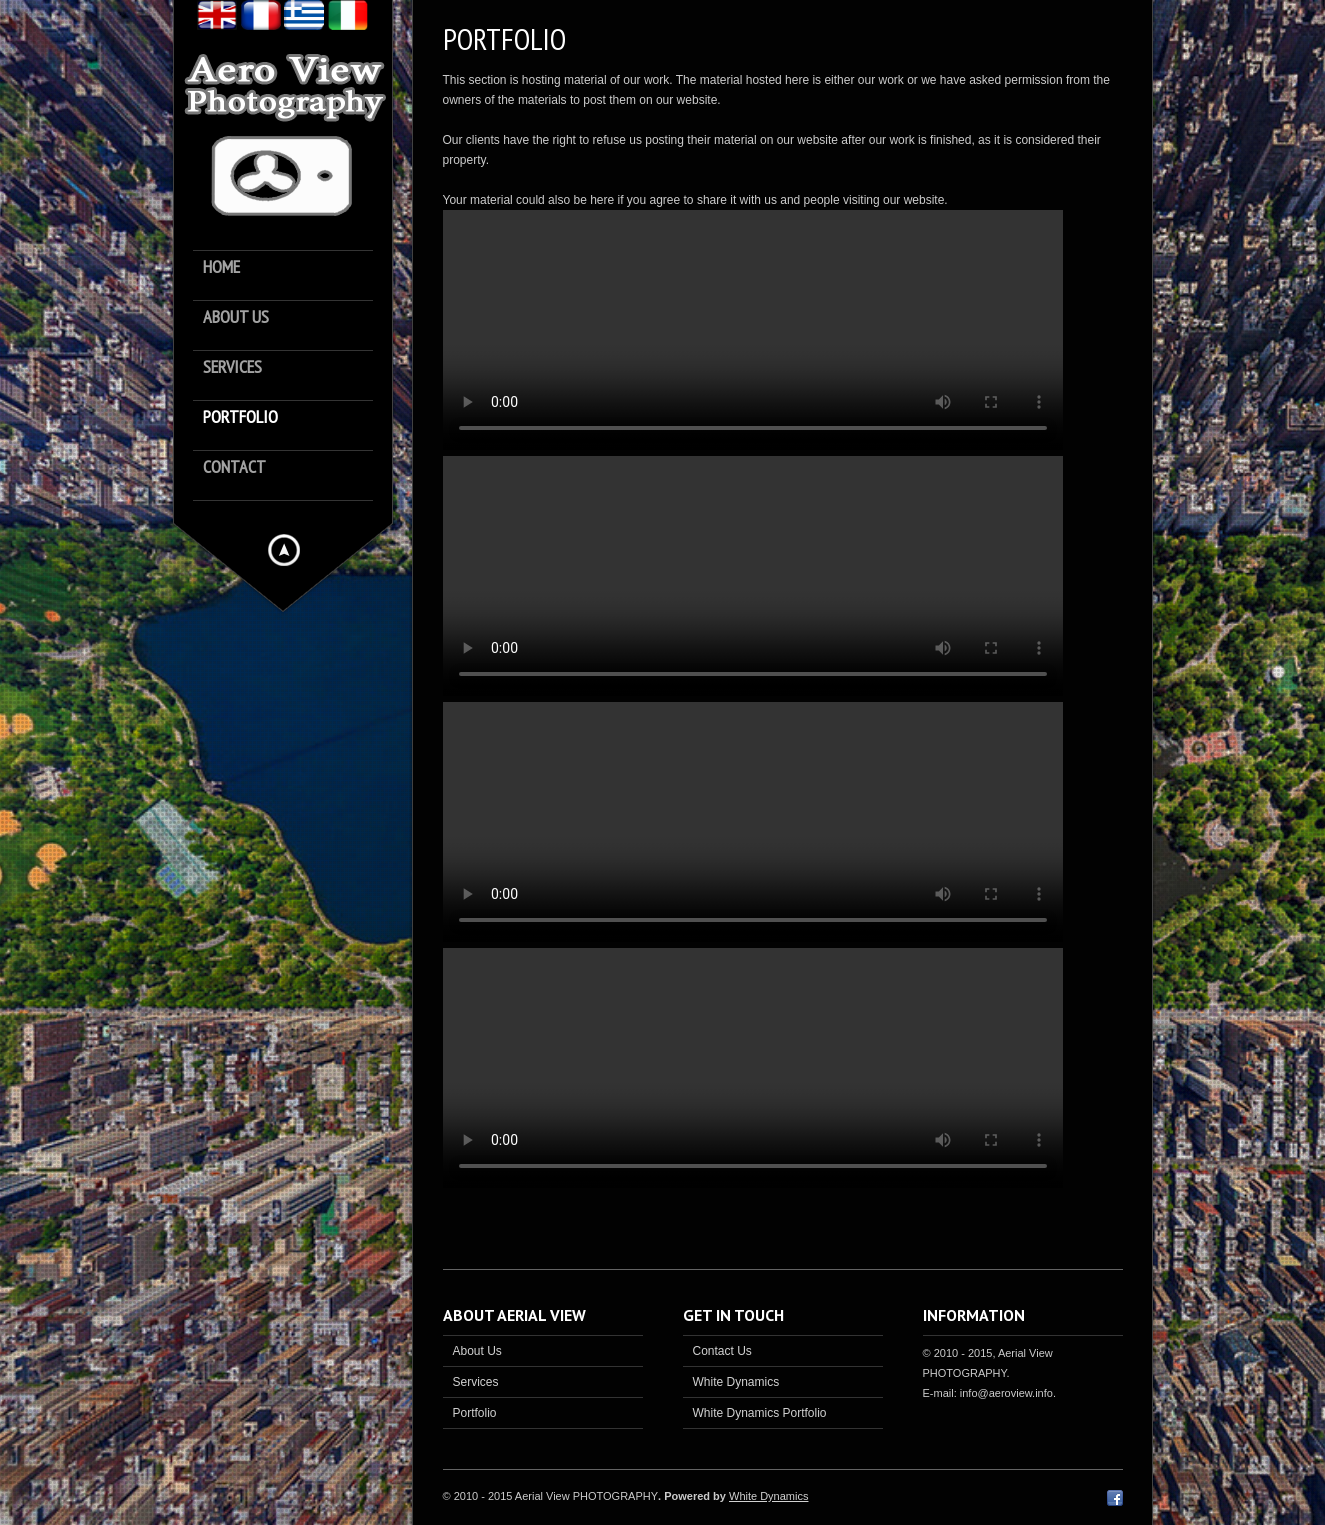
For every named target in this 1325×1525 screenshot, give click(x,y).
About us (236, 317)
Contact (234, 467)
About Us (477, 1351)
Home (221, 267)
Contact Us (722, 1351)
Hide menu (284, 550)
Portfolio (240, 417)
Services (232, 367)
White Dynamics (736, 1382)
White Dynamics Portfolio (760, 1413)
